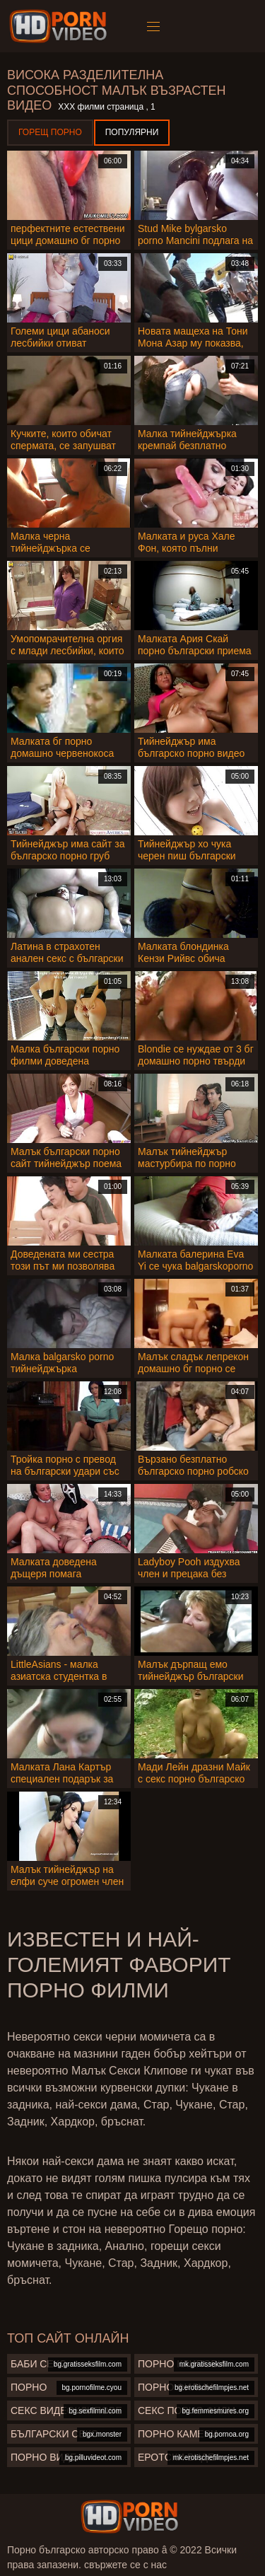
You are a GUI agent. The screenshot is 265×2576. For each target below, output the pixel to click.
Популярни (132, 132)
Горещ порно (50, 132)
